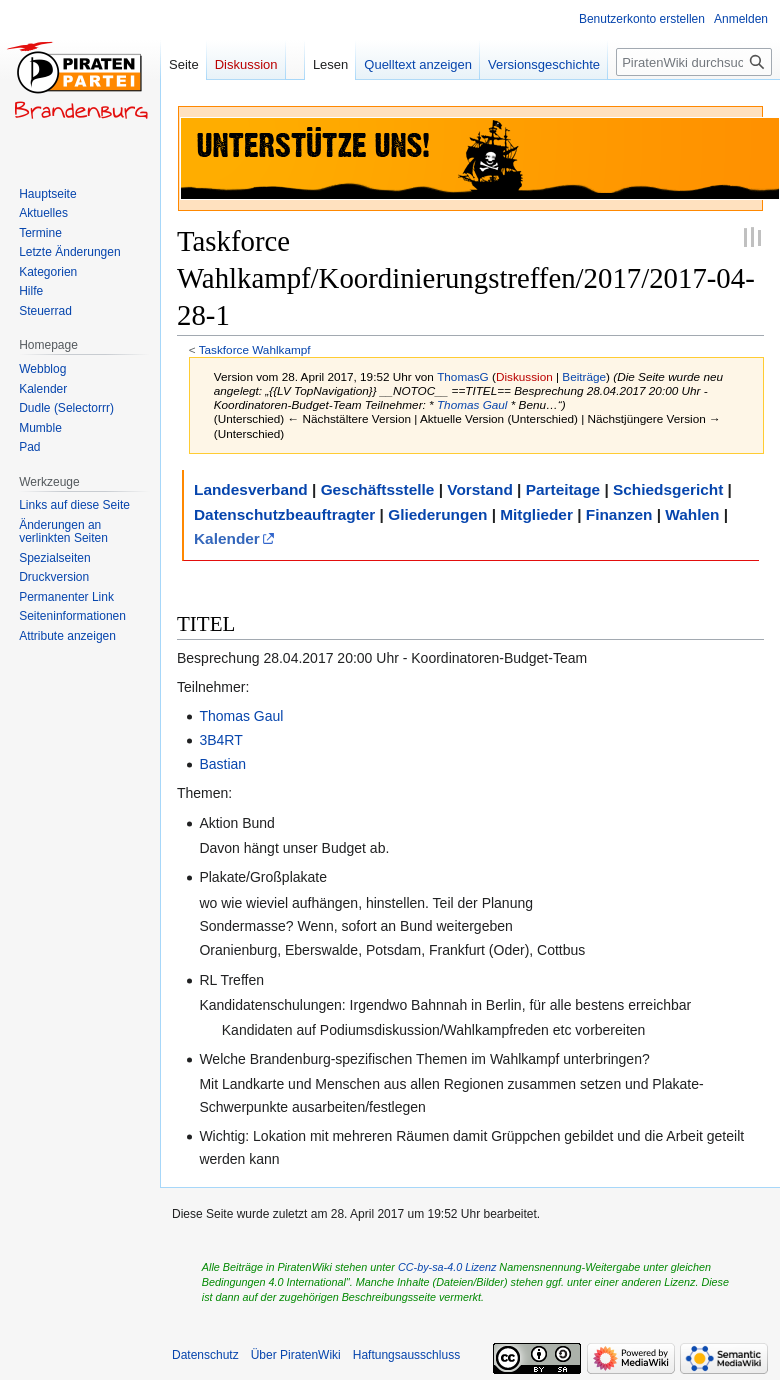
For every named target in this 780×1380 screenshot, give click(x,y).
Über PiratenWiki (296, 1355)
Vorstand (480, 489)
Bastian (222, 764)
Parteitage (563, 489)
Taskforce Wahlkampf (255, 349)
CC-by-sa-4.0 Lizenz (447, 1267)
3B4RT (220, 740)
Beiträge (584, 376)
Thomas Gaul (472, 404)
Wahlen (692, 514)
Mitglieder (536, 514)
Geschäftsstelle (378, 489)
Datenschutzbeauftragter (284, 514)
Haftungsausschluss (406, 1355)
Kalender (227, 538)
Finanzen (619, 514)
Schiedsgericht (668, 489)
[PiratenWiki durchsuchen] (694, 62)
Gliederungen (437, 514)
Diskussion (524, 376)
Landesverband (251, 489)
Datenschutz (205, 1355)
